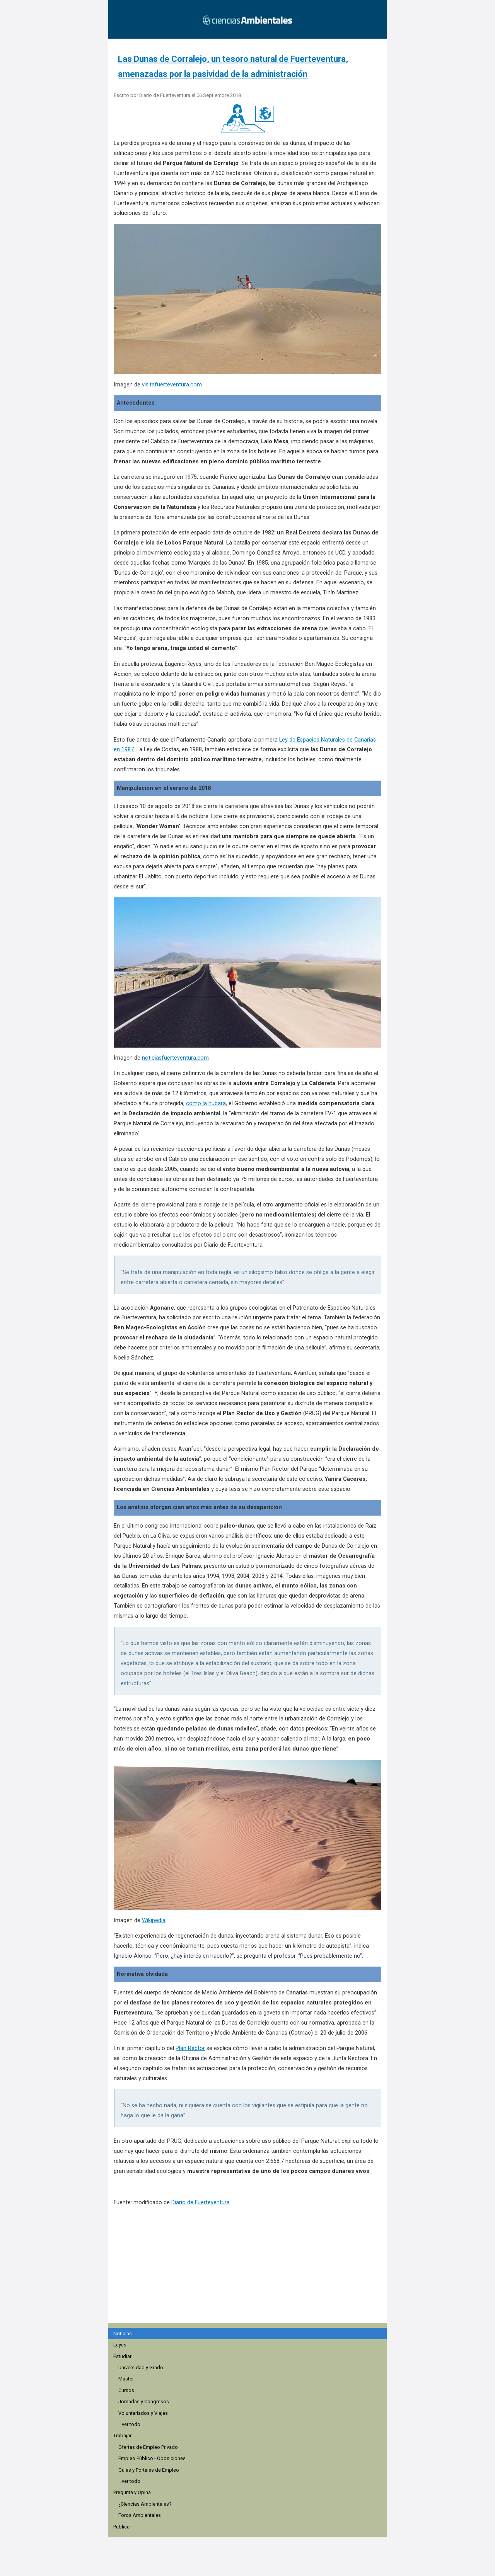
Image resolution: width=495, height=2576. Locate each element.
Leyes (119, 2345)
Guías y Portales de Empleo (148, 2470)
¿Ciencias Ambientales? (144, 2504)
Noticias (122, 2333)
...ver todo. (130, 2424)
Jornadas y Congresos (143, 2401)
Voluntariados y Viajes (143, 2413)
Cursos (126, 2390)
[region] (249, 2276)
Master (126, 2379)
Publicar (122, 2527)
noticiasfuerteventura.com (175, 1058)
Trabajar (122, 2435)
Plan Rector (190, 2048)
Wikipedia (154, 1920)
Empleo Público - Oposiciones (152, 2458)
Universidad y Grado (140, 2367)
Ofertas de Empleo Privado (148, 2447)
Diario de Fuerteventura (200, 2202)
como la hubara (206, 1103)
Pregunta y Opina (132, 2492)
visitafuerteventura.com (172, 384)
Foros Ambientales (139, 2515)
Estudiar (122, 2356)
